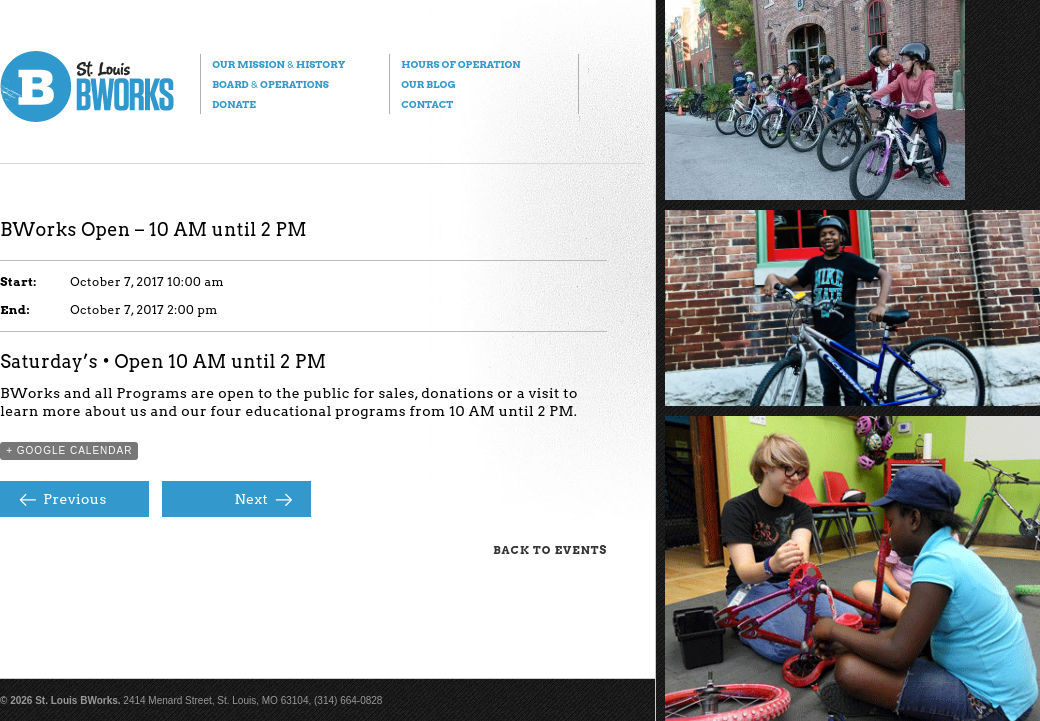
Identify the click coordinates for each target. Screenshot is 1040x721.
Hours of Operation (460, 64)
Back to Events (550, 550)
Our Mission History (278, 64)
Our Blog (428, 84)
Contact (427, 104)
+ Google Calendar (69, 450)
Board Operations (270, 84)
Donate (234, 104)
